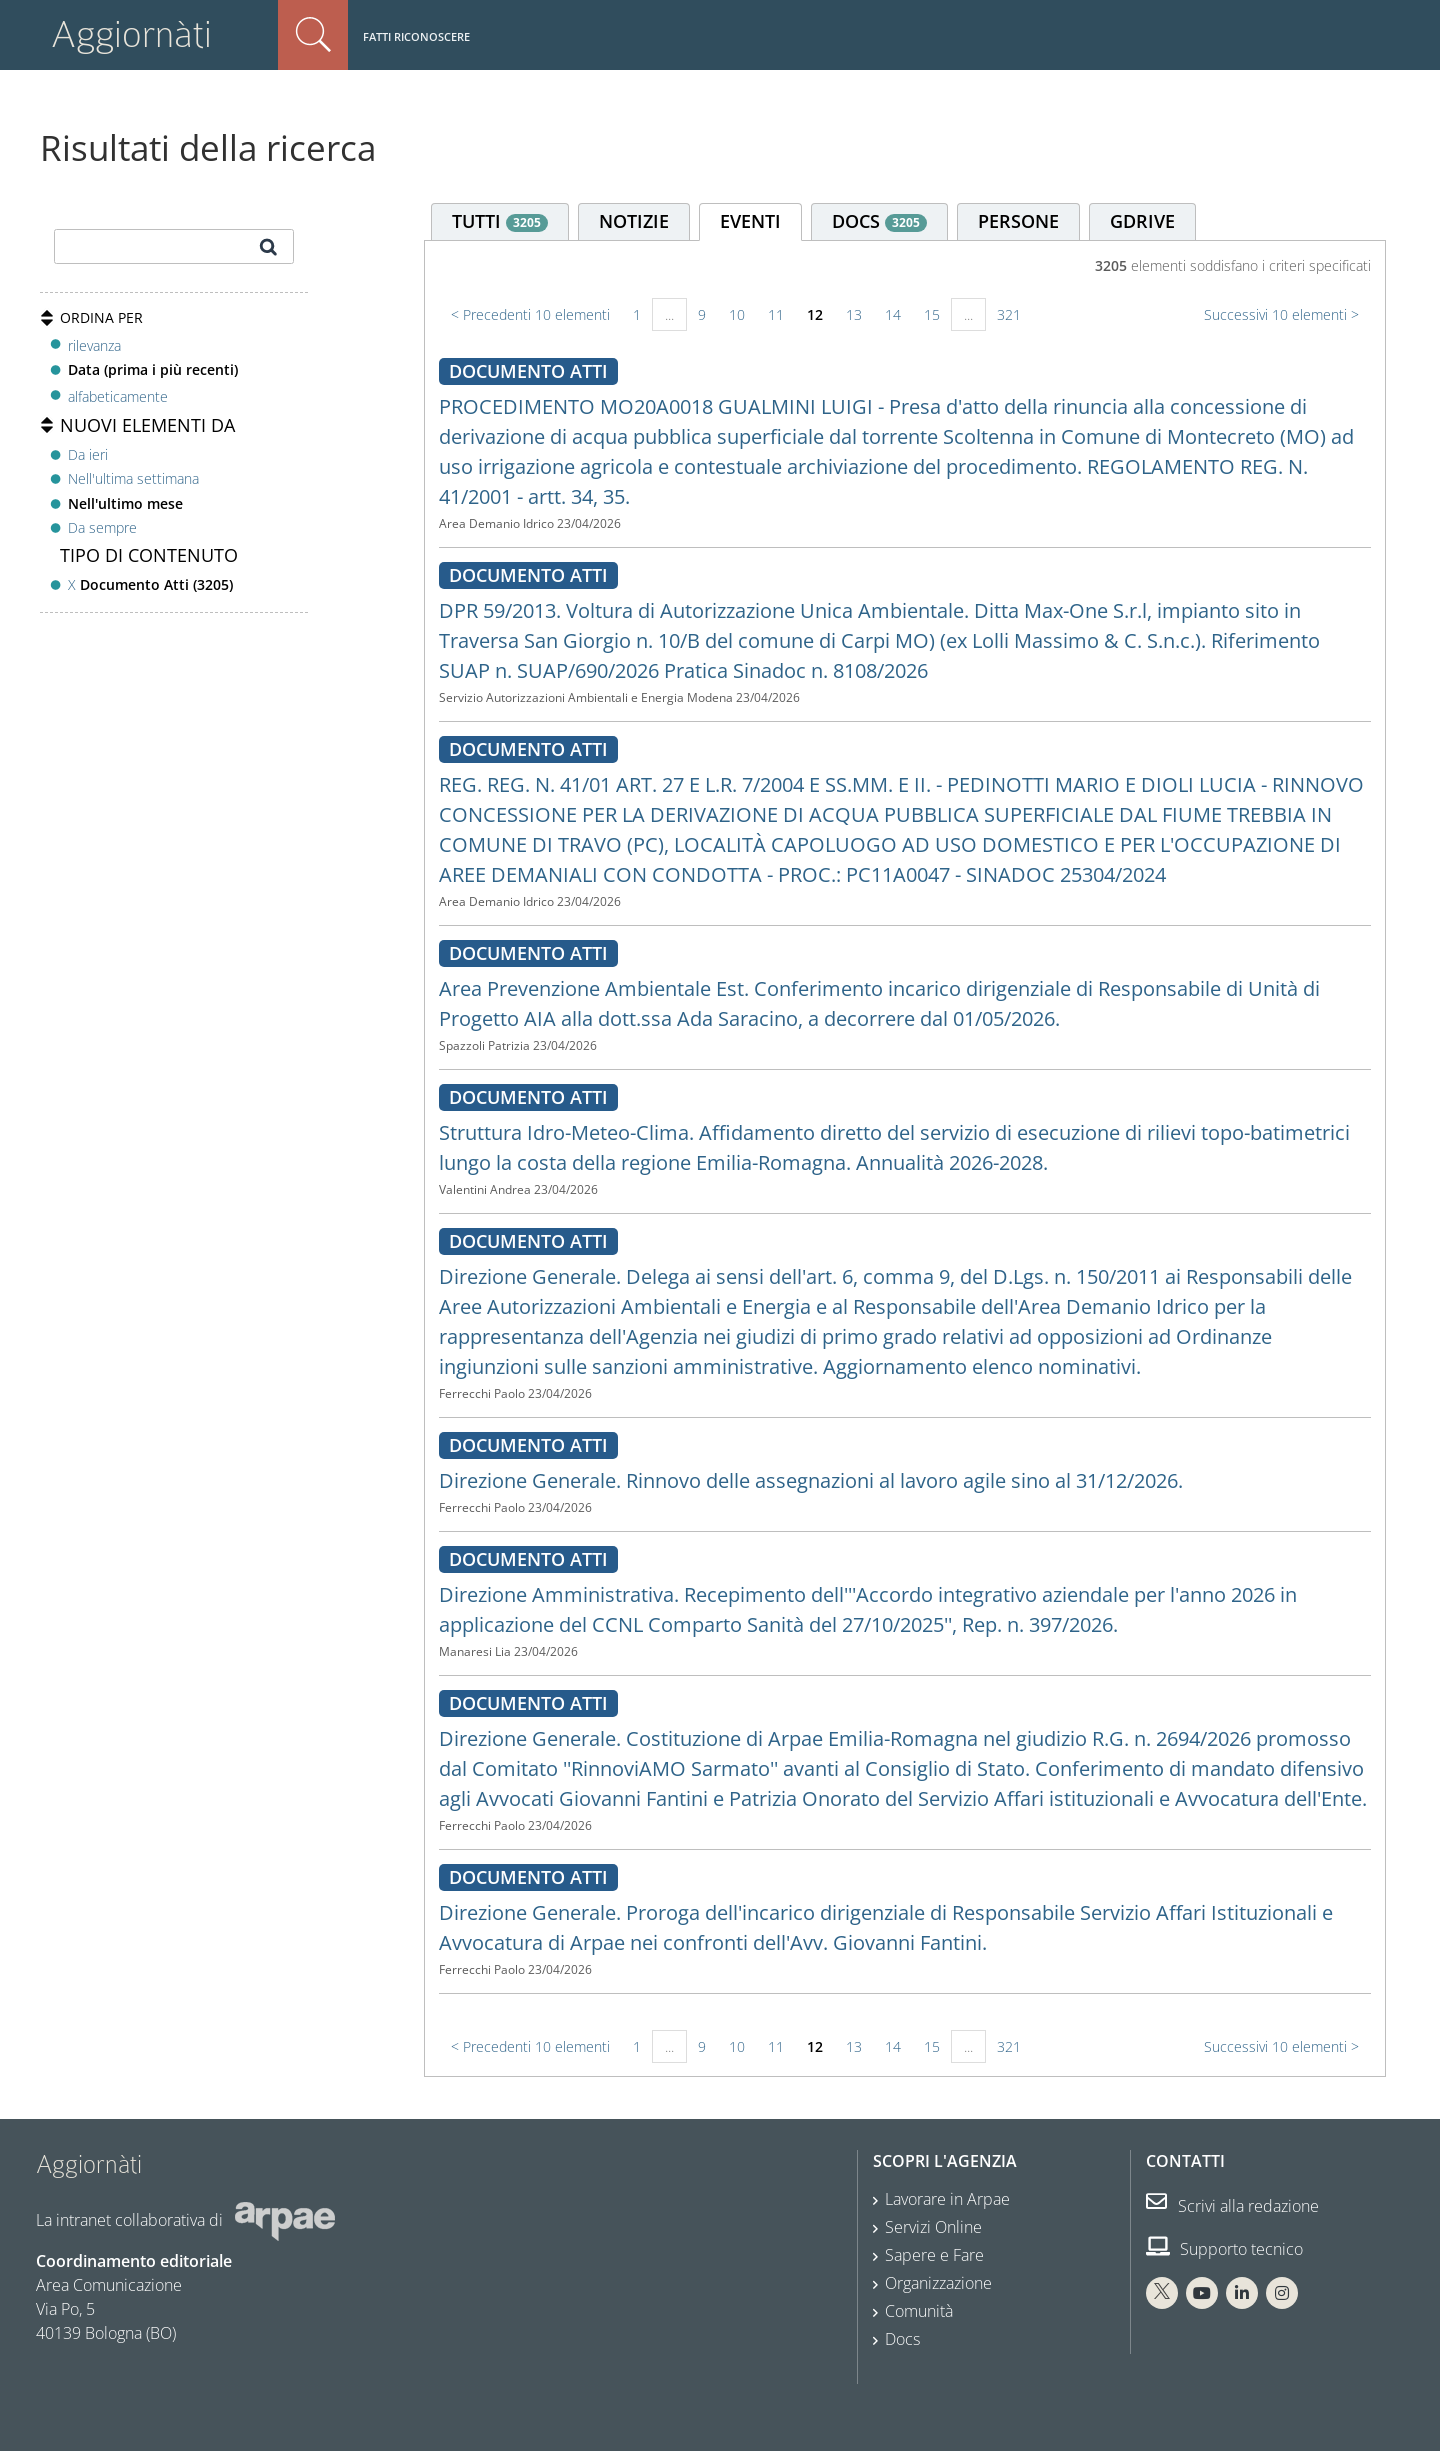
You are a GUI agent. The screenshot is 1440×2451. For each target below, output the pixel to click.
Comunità (919, 2311)
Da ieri (88, 454)
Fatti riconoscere (416, 36)
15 (932, 314)
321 (1009, 314)
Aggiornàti (131, 34)
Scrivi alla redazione (1232, 2206)
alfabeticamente (118, 396)
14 (893, 314)
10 (737, 314)
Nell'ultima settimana (133, 478)
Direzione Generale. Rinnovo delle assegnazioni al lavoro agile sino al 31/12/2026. (811, 1480)
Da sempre (102, 527)
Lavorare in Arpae (947, 2199)
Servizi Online (933, 2227)
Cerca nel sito (313, 35)
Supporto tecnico (1224, 2249)
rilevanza (94, 345)
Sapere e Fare (934, 2255)
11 (776, 314)
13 (854, 314)
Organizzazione (938, 2283)
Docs (902, 2339)
